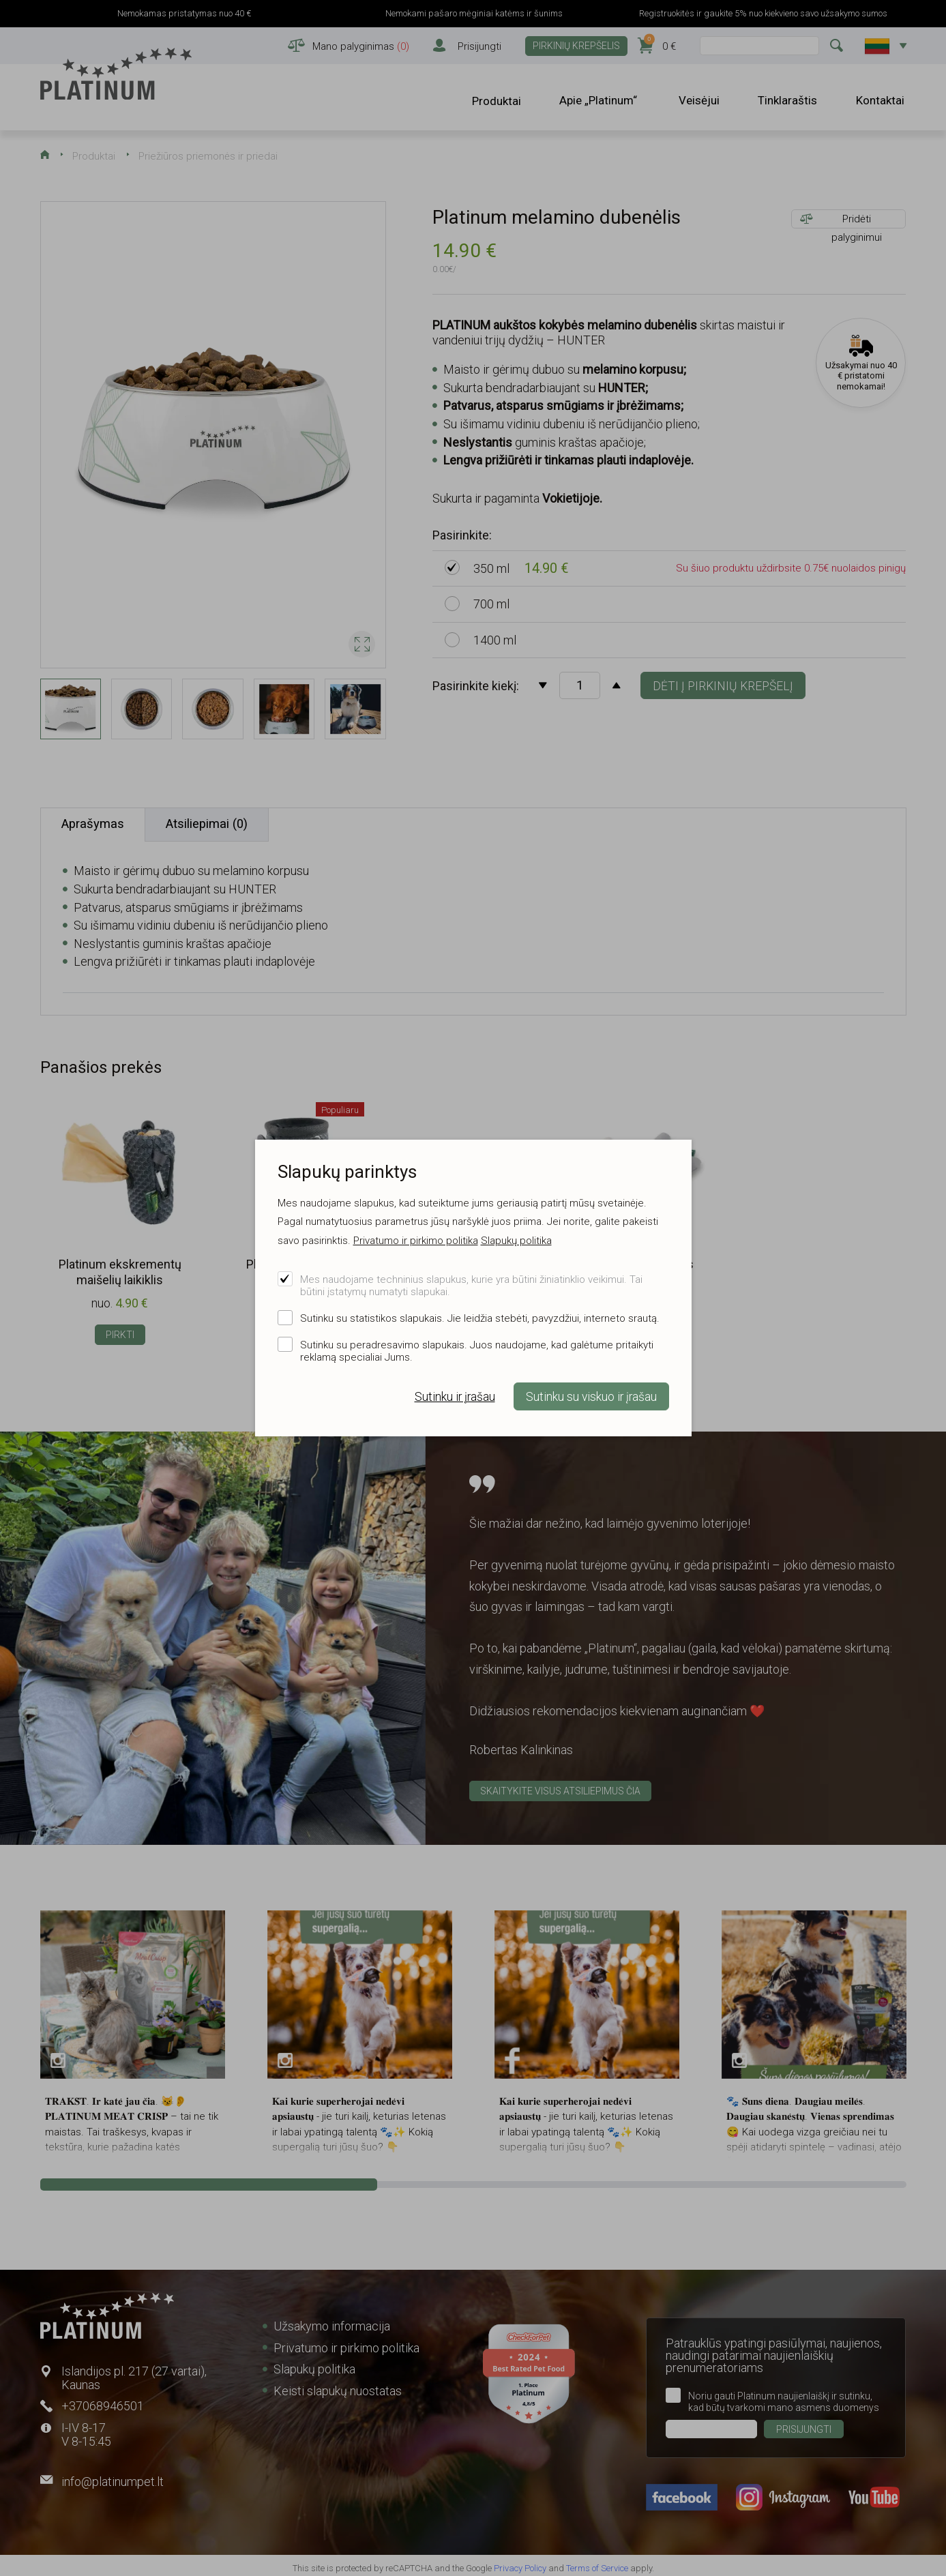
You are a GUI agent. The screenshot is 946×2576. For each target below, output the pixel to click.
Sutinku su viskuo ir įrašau (591, 1397)
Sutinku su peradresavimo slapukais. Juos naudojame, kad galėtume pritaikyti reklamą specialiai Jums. (476, 1351)
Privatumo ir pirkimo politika (415, 1240)
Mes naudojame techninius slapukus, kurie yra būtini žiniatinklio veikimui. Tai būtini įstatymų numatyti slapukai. (471, 1285)
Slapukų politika (516, 1240)
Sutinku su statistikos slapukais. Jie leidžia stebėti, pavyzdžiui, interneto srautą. (480, 1318)
